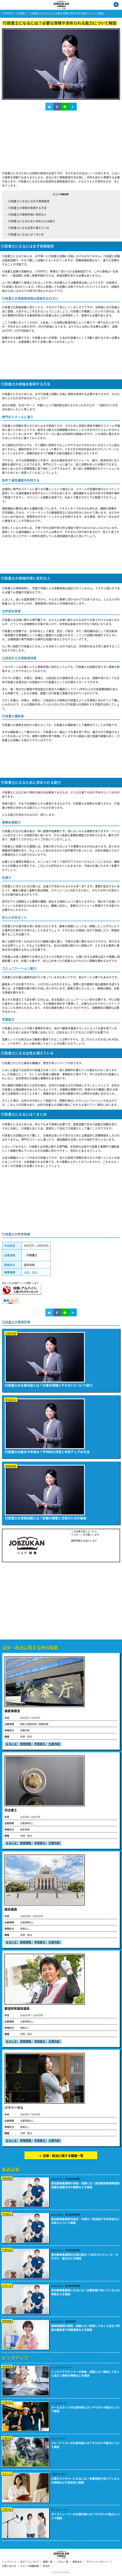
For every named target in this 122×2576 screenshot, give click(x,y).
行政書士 (21, 13)
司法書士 (11, 1810)
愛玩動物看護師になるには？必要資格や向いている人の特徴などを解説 (85, 2292)
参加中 (46, 2566)
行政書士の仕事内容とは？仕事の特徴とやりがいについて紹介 (49, 1385)
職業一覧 (47, 2561)
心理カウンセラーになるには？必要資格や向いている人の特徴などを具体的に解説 (85, 2480)
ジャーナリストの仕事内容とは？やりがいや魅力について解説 (85, 2445)
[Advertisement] (61, 140)
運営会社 (77, 2561)
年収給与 (39, 1743)
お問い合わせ (9, 2566)
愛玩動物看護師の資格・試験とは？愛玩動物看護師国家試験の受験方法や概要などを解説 (85, 2185)
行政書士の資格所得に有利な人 (27, 214)
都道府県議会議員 (17, 2008)
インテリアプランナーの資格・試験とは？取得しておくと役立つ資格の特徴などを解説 (85, 2374)
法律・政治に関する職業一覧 (63, 2155)
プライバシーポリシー (97, 2561)
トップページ (9, 2561)
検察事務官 (12, 1710)
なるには (11, 1743)
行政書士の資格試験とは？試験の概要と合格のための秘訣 (45, 1518)
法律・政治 (30, 1272)
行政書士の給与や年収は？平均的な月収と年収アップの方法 (47, 1451)
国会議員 (11, 1909)
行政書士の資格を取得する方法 (27, 208)
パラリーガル (14, 2107)
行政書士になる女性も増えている (28, 228)
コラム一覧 (62, 2561)
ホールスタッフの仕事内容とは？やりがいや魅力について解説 (85, 2409)
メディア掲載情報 (29, 2566)
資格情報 (25, 1743)
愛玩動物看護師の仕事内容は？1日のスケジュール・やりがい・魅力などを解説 (84, 2256)
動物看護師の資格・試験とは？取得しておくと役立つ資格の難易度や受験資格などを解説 (85, 2328)
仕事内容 (54, 1743)
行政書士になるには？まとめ (26, 234)
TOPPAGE (7, 13)
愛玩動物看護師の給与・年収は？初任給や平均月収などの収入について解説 (85, 2221)
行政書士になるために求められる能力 (31, 221)
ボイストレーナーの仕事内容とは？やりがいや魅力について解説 (85, 2516)
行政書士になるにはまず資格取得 (28, 201)
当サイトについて (29, 2561)
